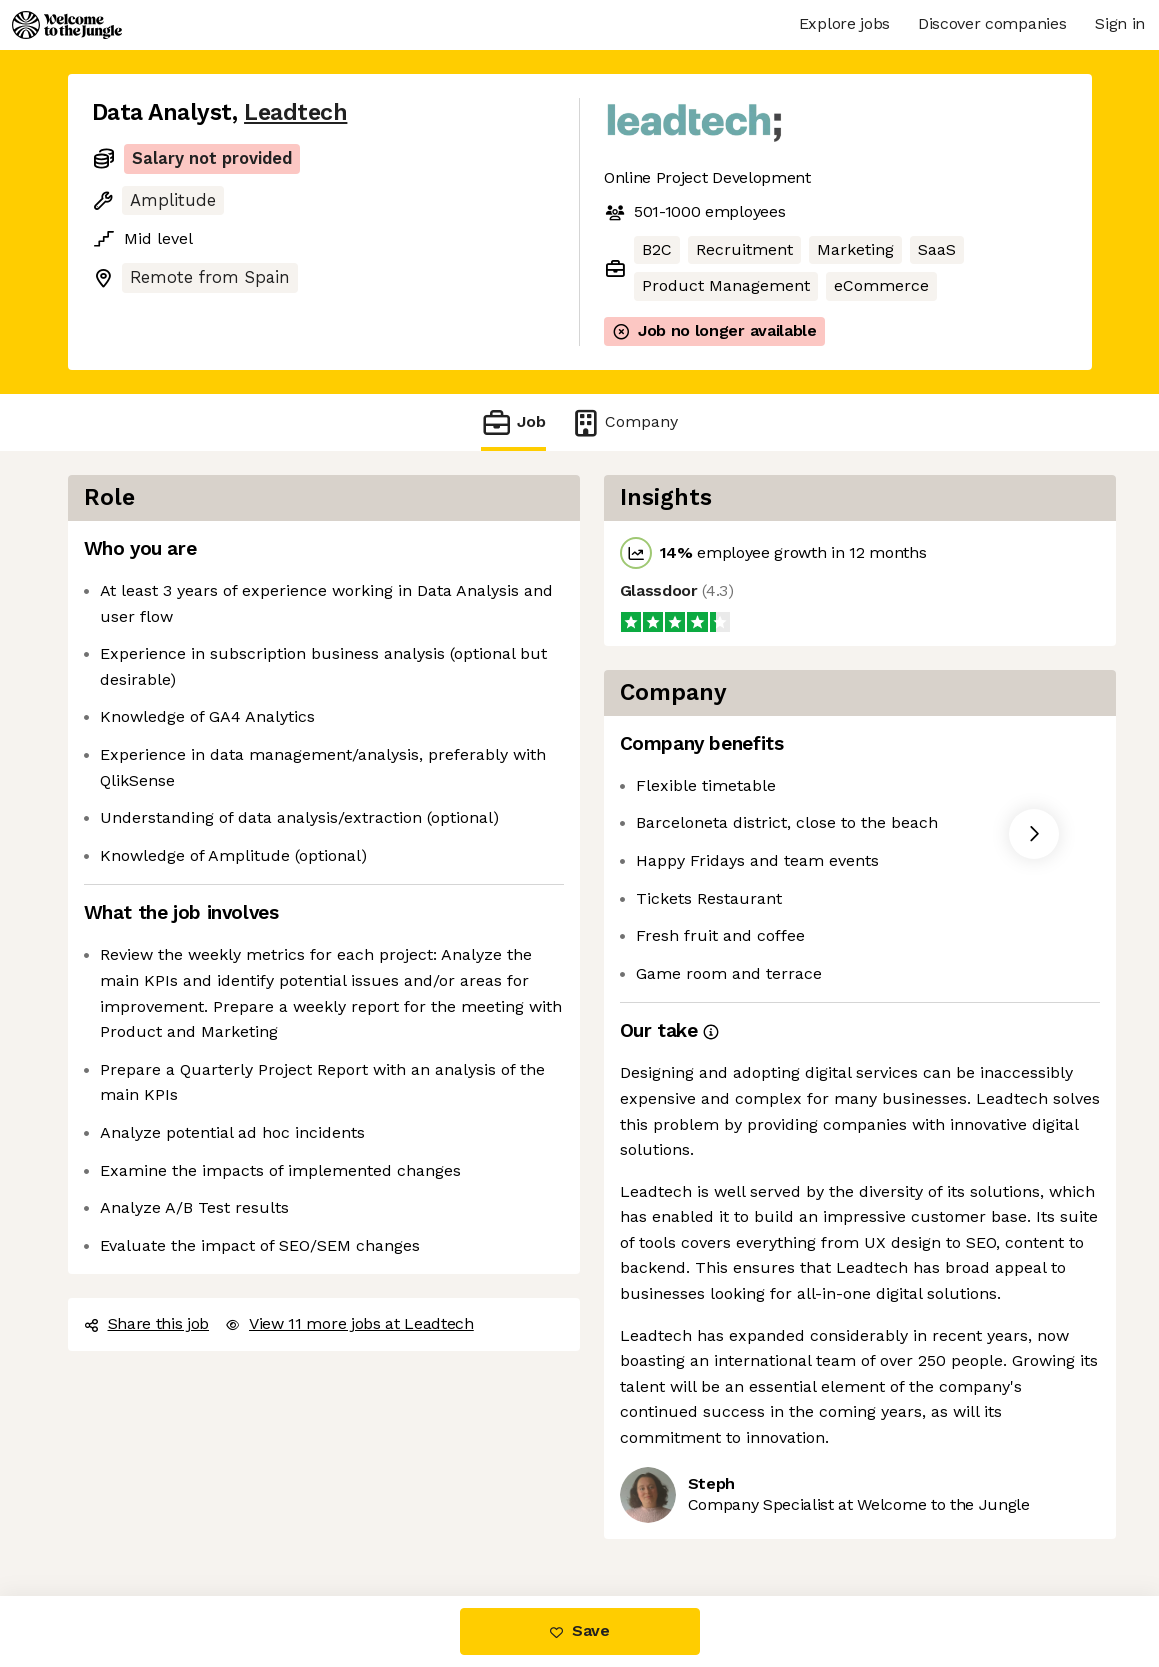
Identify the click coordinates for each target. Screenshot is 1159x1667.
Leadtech (295, 112)
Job (513, 422)
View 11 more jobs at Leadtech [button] (349, 1323)
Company (624, 422)
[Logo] (67, 25)
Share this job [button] (147, 1323)
